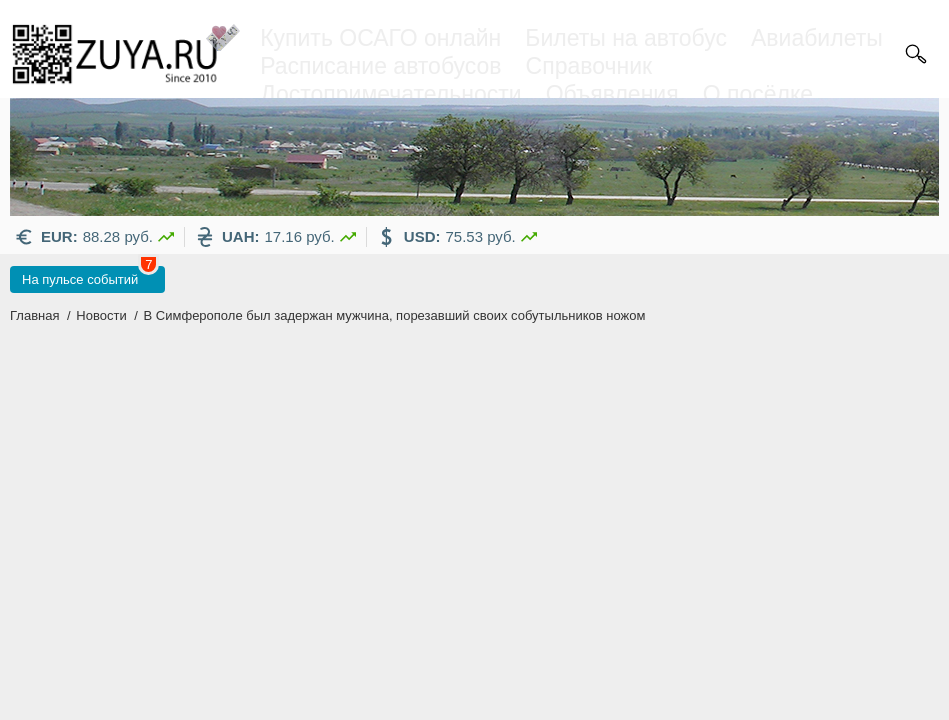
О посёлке (758, 94)
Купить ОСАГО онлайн (380, 38)
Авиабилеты (817, 38)
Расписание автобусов (380, 66)
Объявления (612, 94)
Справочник (589, 66)
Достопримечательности (390, 94)
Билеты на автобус (626, 38)
